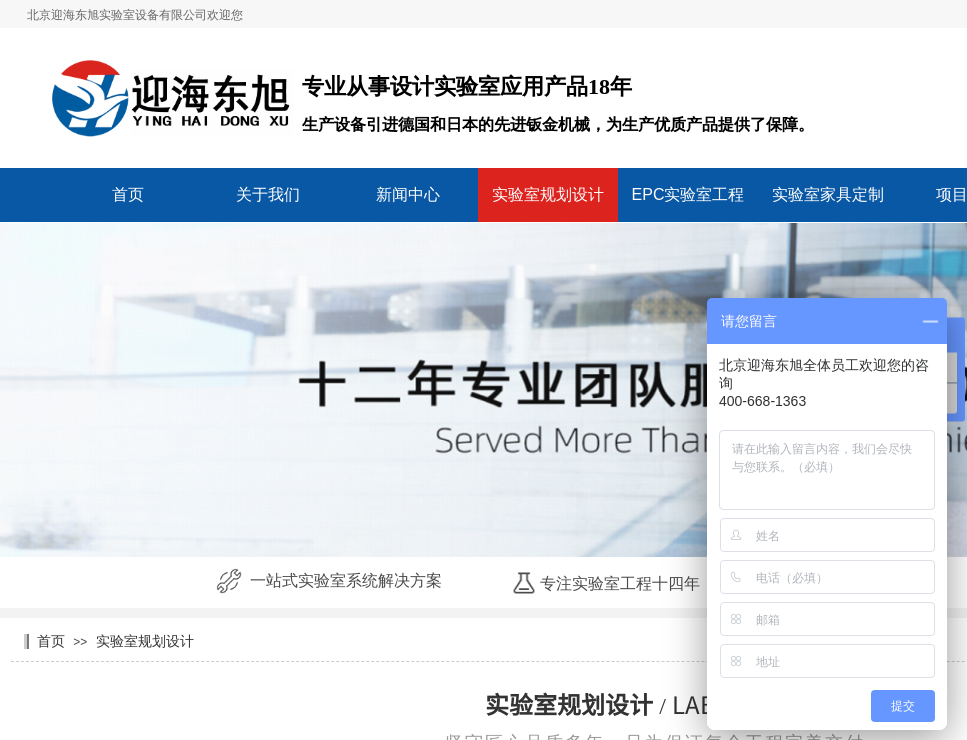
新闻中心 (408, 194)
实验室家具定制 (828, 194)
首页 (128, 194)
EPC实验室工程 (688, 194)
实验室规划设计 (548, 194)
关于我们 (268, 194)
